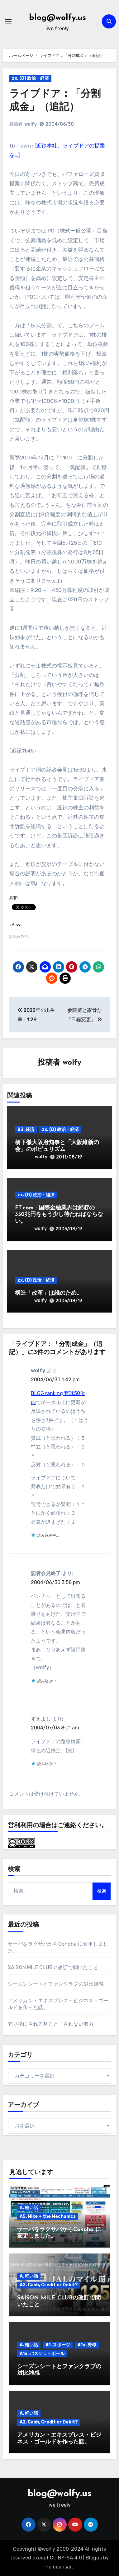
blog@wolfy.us (57, 18)
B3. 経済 (25, 1129)
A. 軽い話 (29, 2207)
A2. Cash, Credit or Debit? (49, 2285)
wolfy (30, 124)
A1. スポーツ (57, 2345)
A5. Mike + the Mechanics (48, 2216)
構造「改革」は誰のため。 (48, 1293)
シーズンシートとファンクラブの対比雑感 (56, 1984)
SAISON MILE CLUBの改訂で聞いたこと (53, 1967)
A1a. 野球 (87, 2345)
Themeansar (57, 2567)
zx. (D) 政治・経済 (30, 78)
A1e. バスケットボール (42, 2353)
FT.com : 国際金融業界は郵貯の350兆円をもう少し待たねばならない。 (59, 1214)
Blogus (94, 2558)
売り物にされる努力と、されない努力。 (53, 2024)
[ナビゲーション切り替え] (8, 21)
